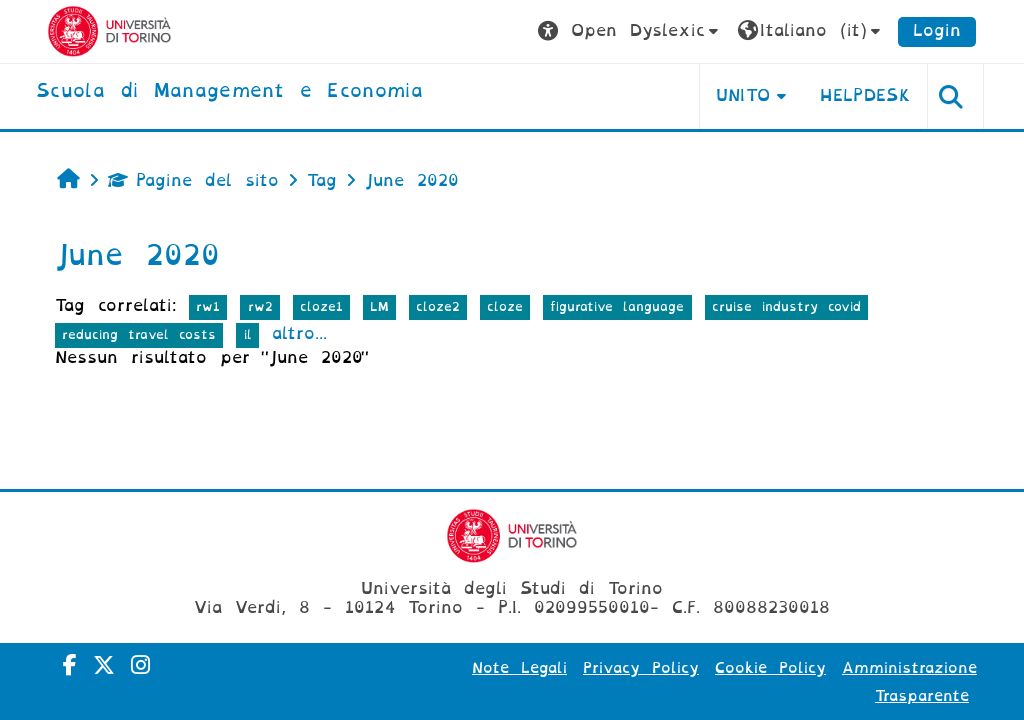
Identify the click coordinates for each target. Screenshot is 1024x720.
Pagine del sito (193, 180)
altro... (299, 333)
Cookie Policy (770, 668)
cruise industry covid (786, 306)
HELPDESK (865, 95)
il (248, 334)
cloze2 (438, 306)
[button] (630, 31)
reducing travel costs (139, 334)
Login (937, 30)
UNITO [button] (743, 95)
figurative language (617, 306)
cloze (505, 306)
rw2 (260, 306)
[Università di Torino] (109, 30)
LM (379, 306)
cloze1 (321, 306)
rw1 (208, 306)
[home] (229, 92)
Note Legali (519, 668)
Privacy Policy (641, 668)
